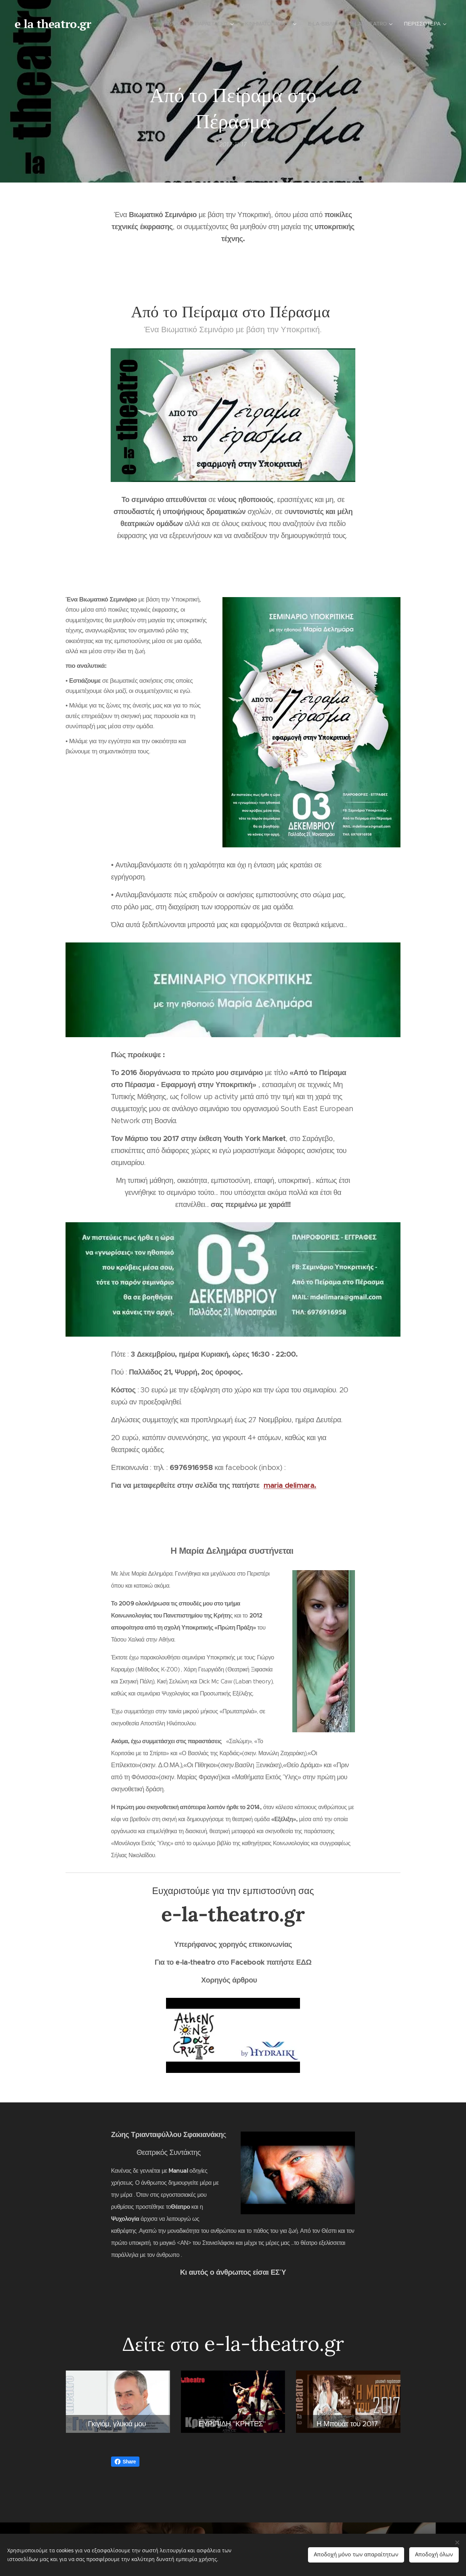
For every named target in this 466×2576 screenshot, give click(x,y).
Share (125, 2462)
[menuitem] (163, 24)
